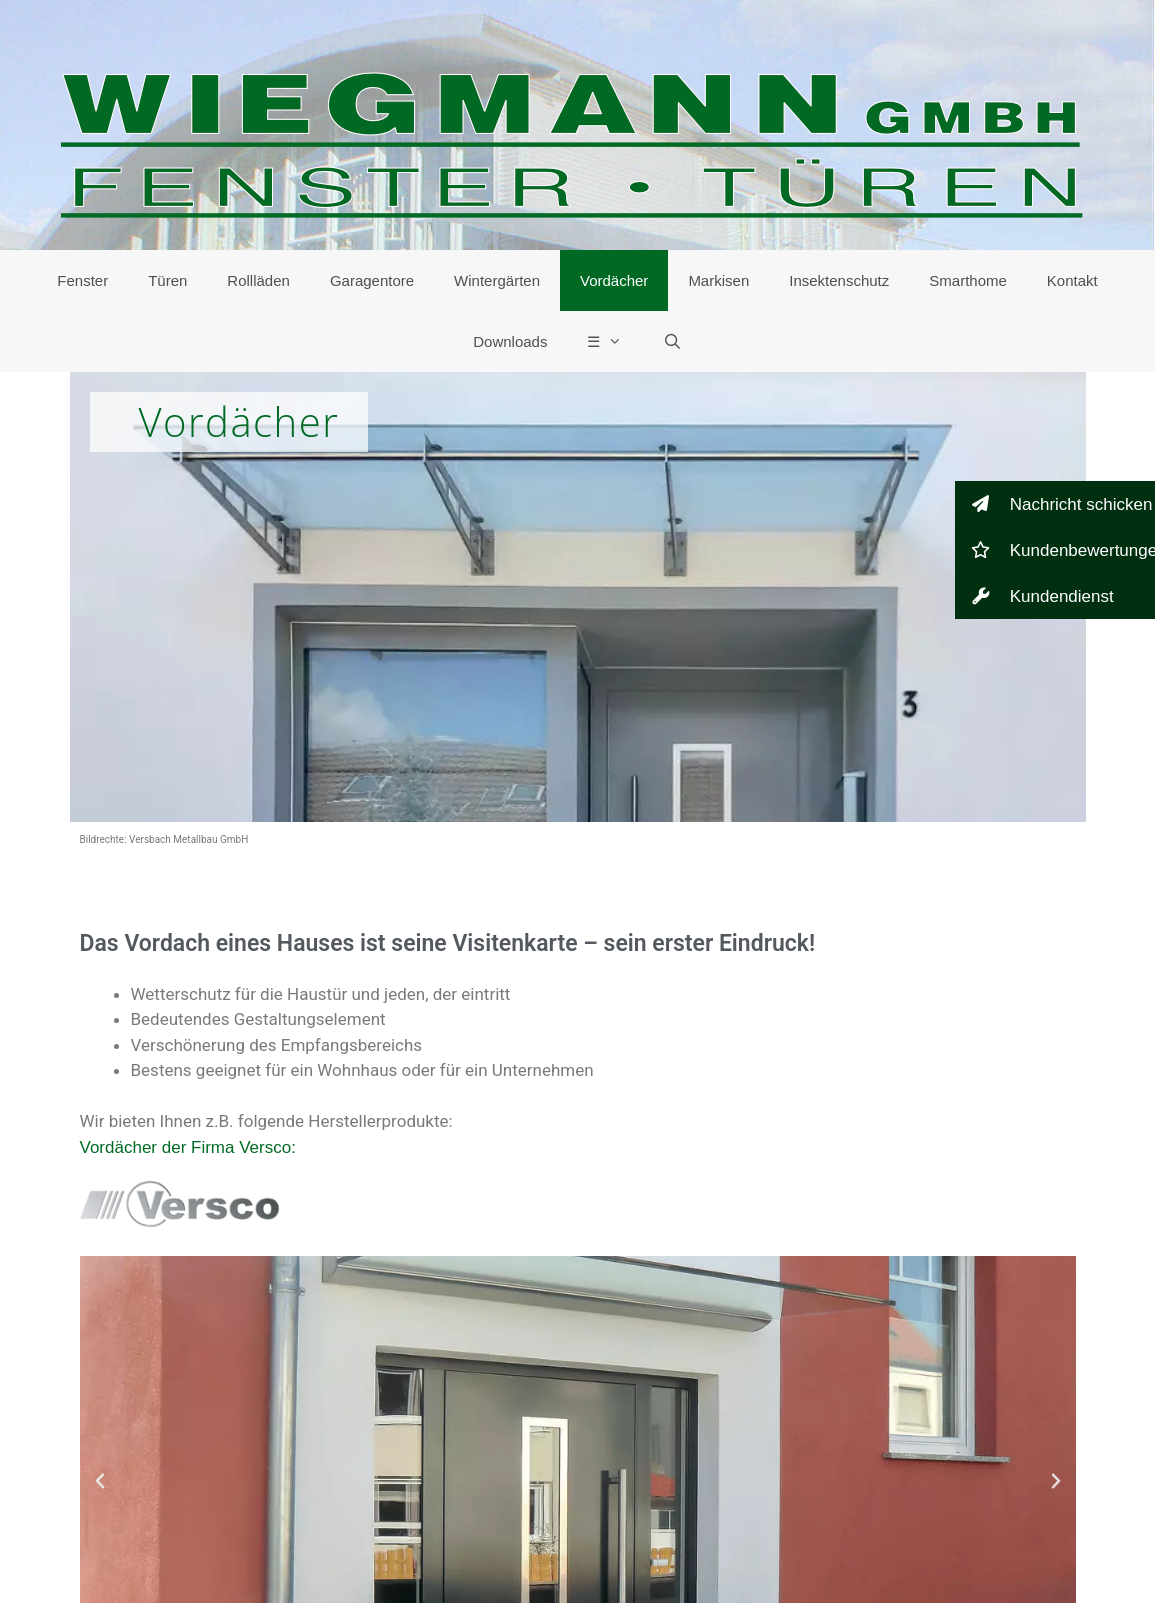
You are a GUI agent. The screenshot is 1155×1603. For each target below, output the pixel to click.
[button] (100, 1481)
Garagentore (372, 280)
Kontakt (1072, 280)
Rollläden (258, 280)
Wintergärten (497, 280)
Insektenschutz (839, 280)
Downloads (510, 341)
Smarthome (968, 280)
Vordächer (614, 280)
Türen (167, 280)
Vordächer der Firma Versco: (188, 1147)
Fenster (82, 280)
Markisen (718, 280)
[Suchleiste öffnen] (671, 341)
